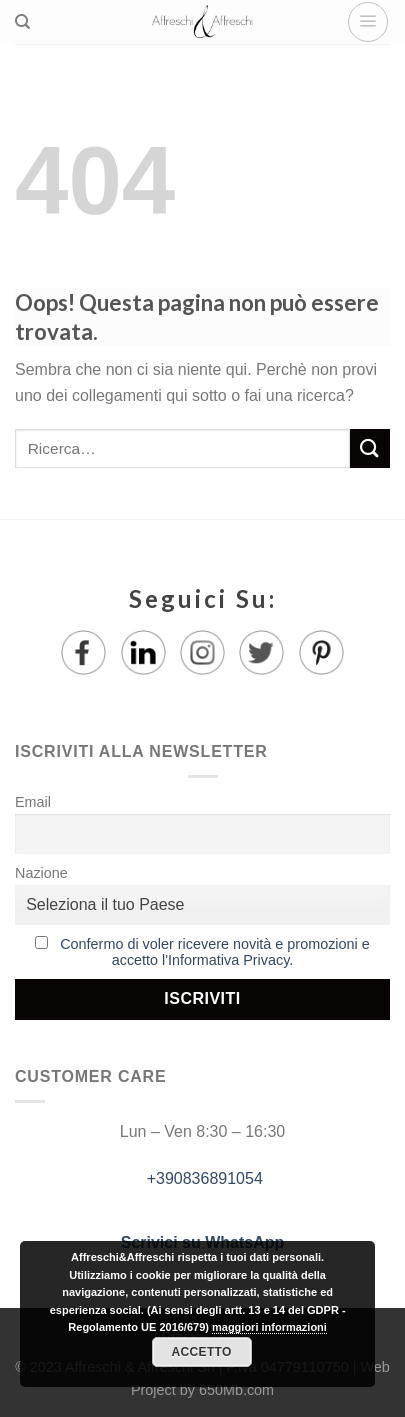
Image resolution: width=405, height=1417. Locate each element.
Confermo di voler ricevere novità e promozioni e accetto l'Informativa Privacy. (215, 952)
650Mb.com (236, 1390)
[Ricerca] (22, 22)
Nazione (41, 873)
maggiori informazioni (269, 1327)
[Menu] (368, 22)
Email (33, 802)
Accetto (201, 1352)
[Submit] (370, 448)
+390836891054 (202, 1178)
